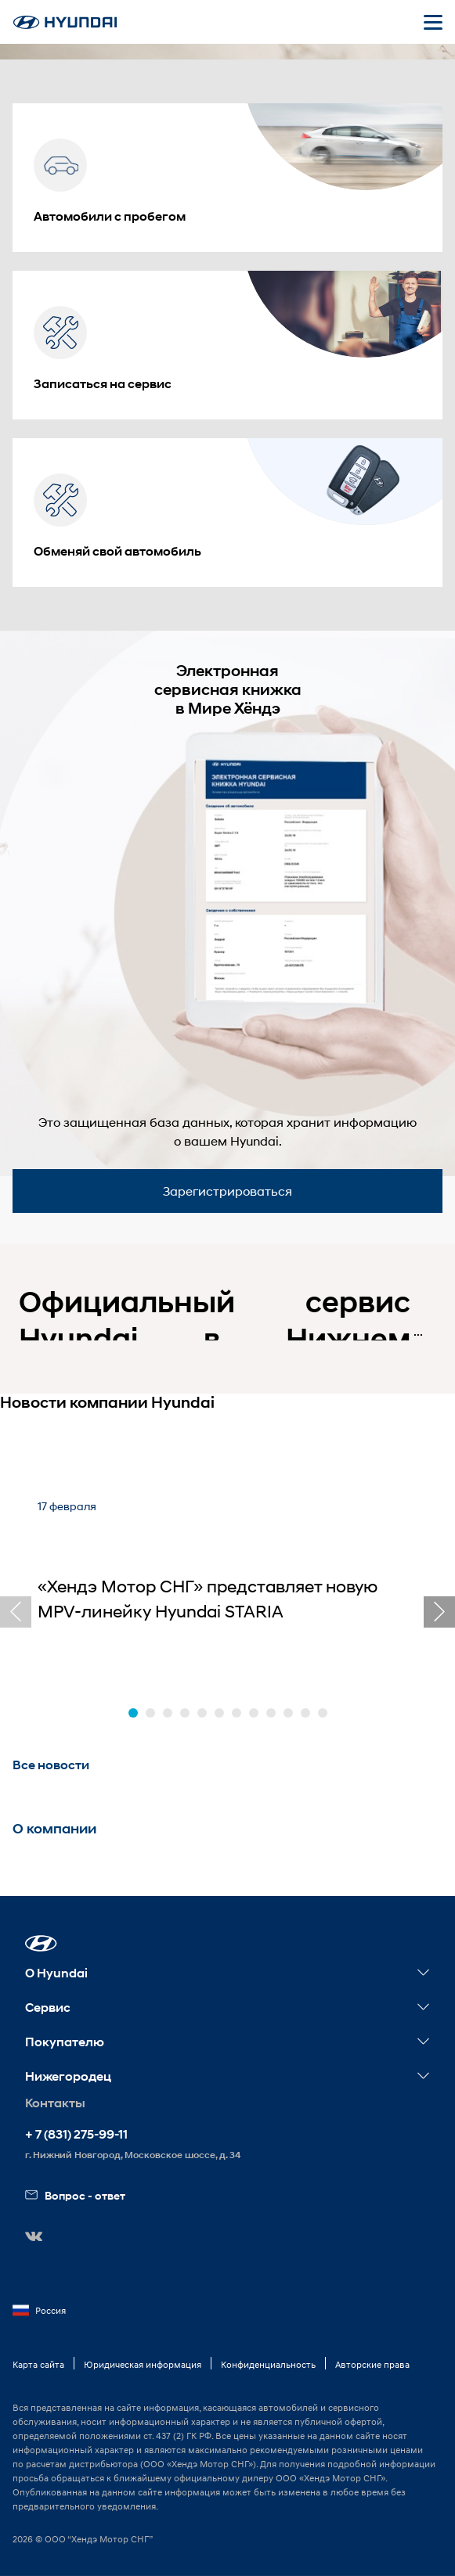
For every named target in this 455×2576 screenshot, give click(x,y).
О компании (54, 1828)
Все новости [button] (51, 1765)
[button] (133, 1713)
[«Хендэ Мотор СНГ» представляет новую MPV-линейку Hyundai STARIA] (227, 1579)
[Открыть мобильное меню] (433, 22)
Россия (39, 2310)
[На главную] (65, 22)
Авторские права (372, 2364)
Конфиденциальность (268, 2364)
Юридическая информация (142, 2364)
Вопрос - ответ (75, 2195)
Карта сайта (38, 2364)
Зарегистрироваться (227, 1190)
